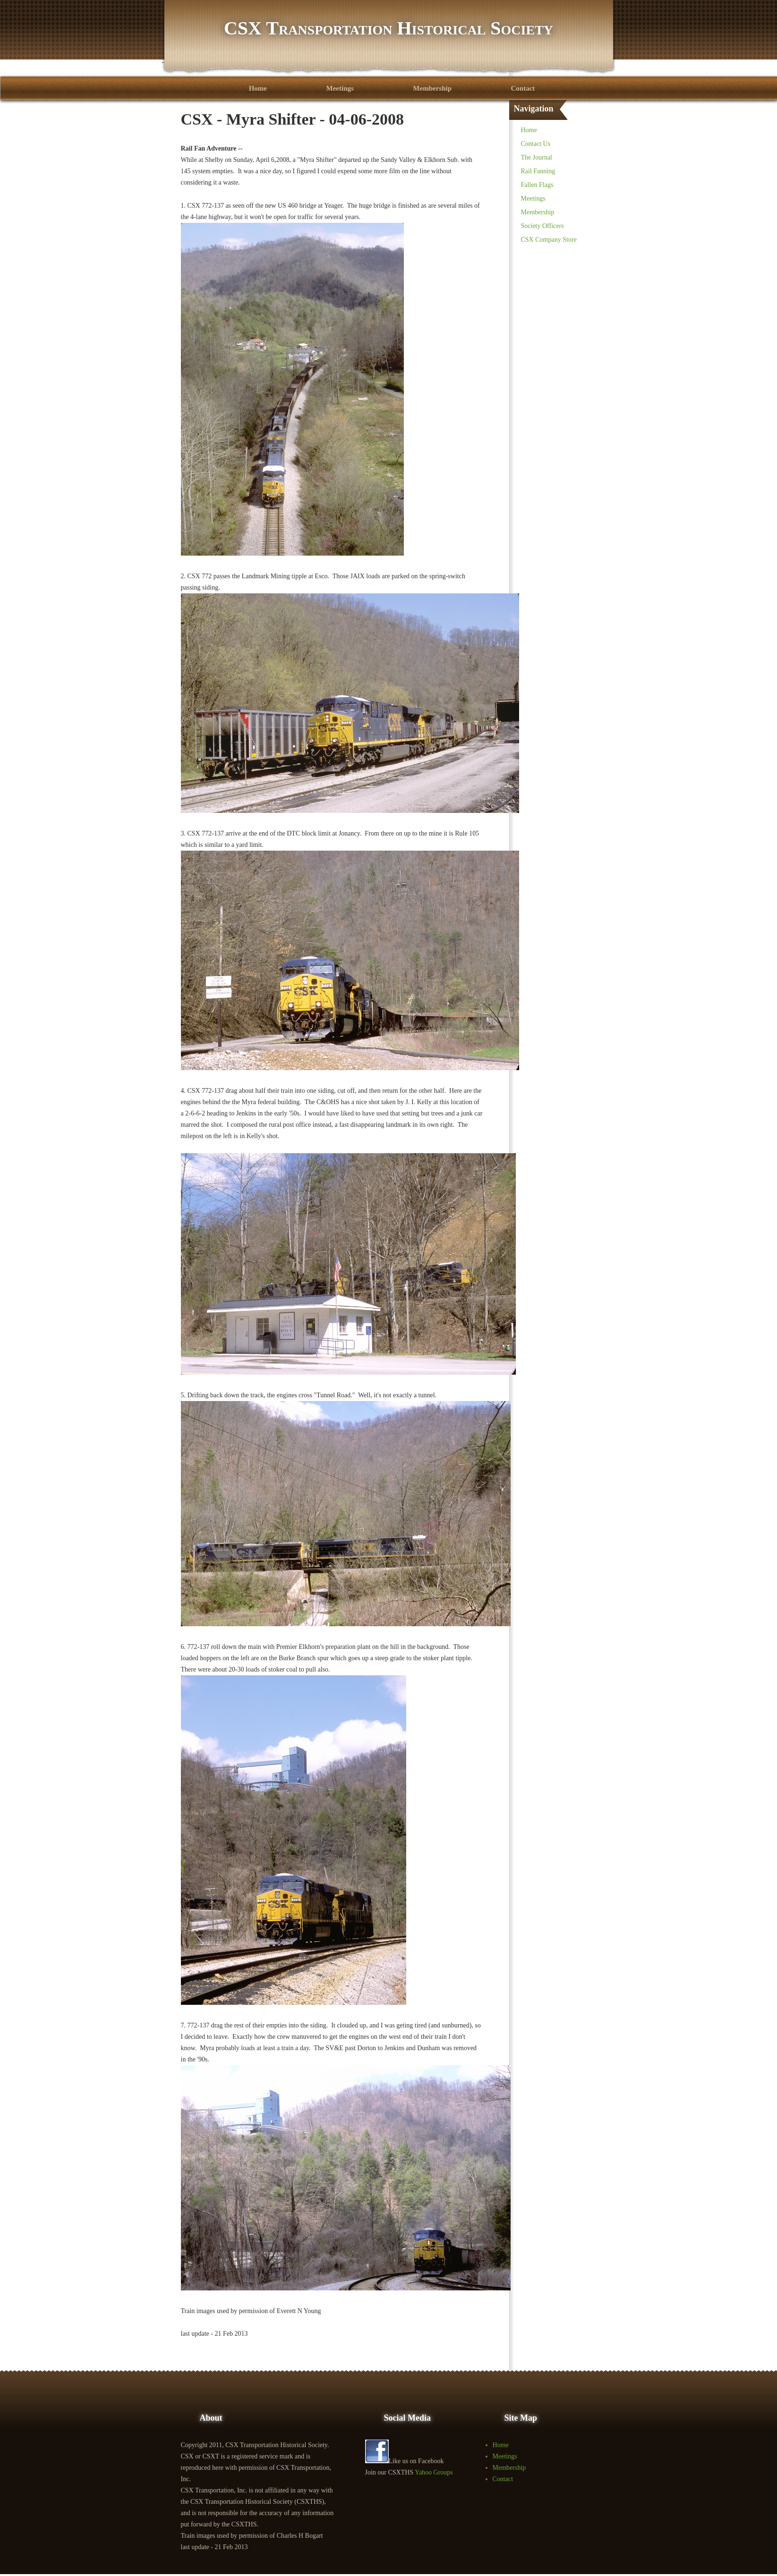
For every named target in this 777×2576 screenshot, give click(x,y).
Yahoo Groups (434, 2472)
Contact (523, 88)
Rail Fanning (538, 171)
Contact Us (536, 143)
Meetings (340, 88)
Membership (432, 88)
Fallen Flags (537, 184)
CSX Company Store (549, 239)
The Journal (536, 157)
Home (258, 88)
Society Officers (542, 225)
